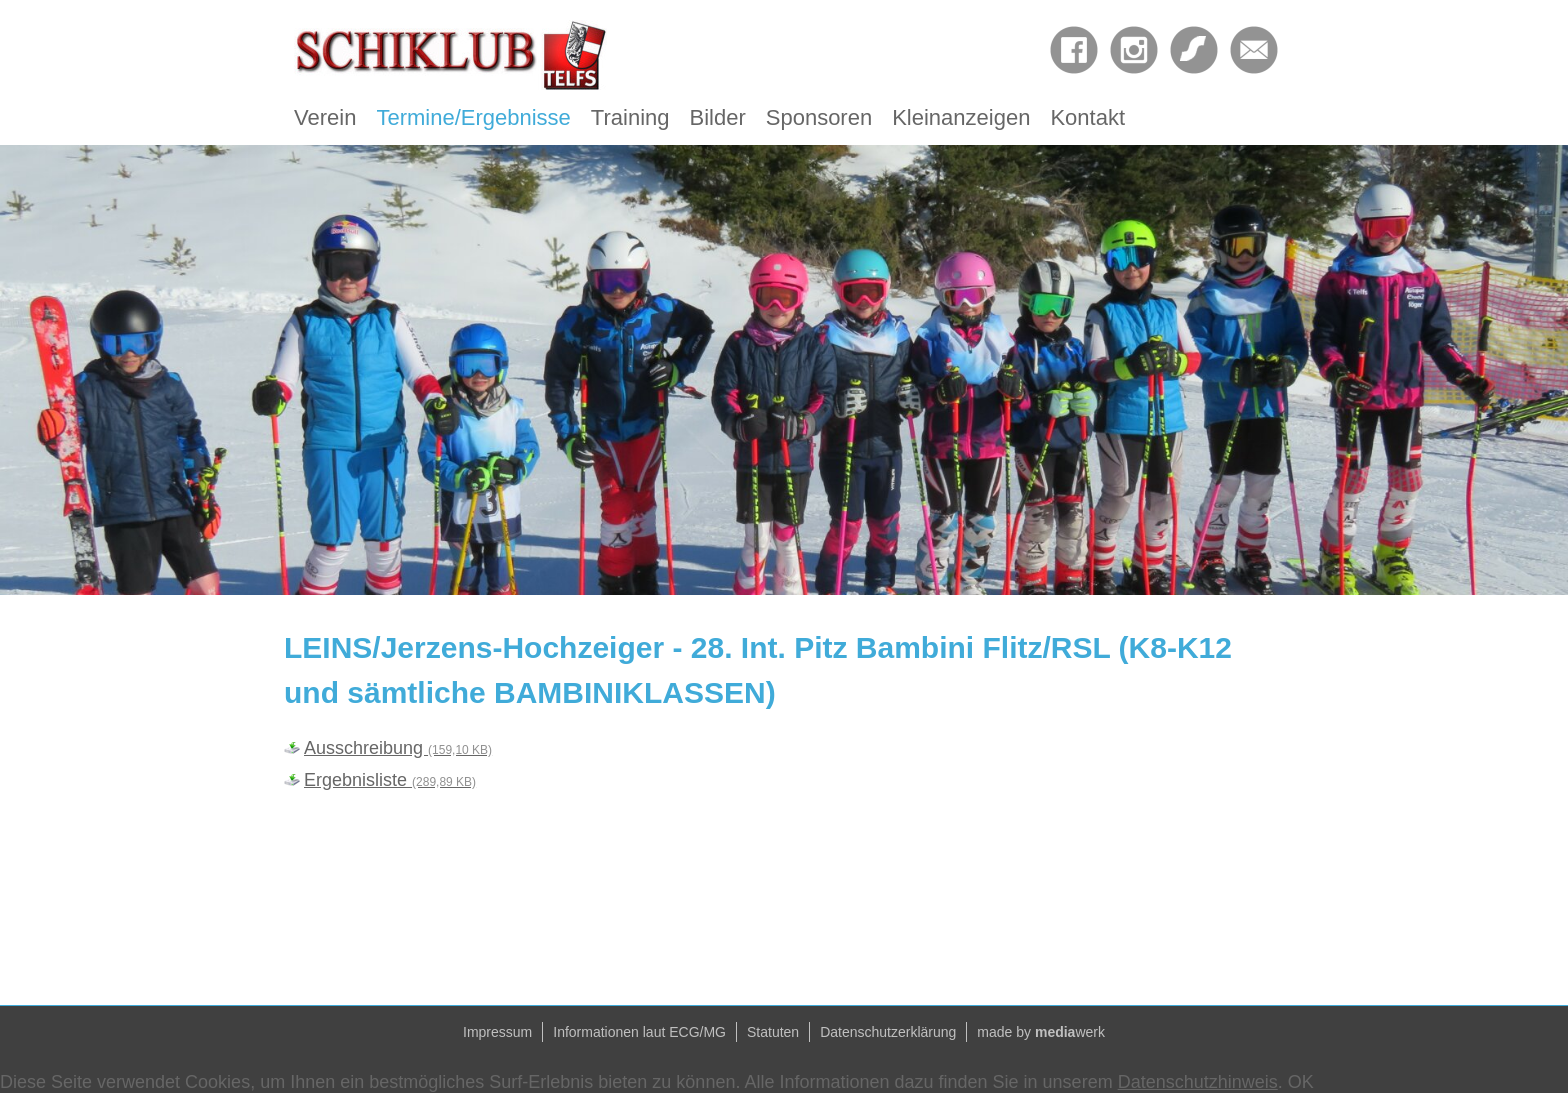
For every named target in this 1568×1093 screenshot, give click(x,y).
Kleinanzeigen (961, 117)
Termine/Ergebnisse (473, 117)
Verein (325, 117)
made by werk (1041, 1032)
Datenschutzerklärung (888, 1032)
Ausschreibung (398, 748)
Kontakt (1087, 117)
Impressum (497, 1032)
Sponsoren (819, 117)
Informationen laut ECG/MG (639, 1032)
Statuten (773, 1032)
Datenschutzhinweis (1198, 1082)
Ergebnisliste (390, 780)
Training (630, 117)
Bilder (718, 117)
